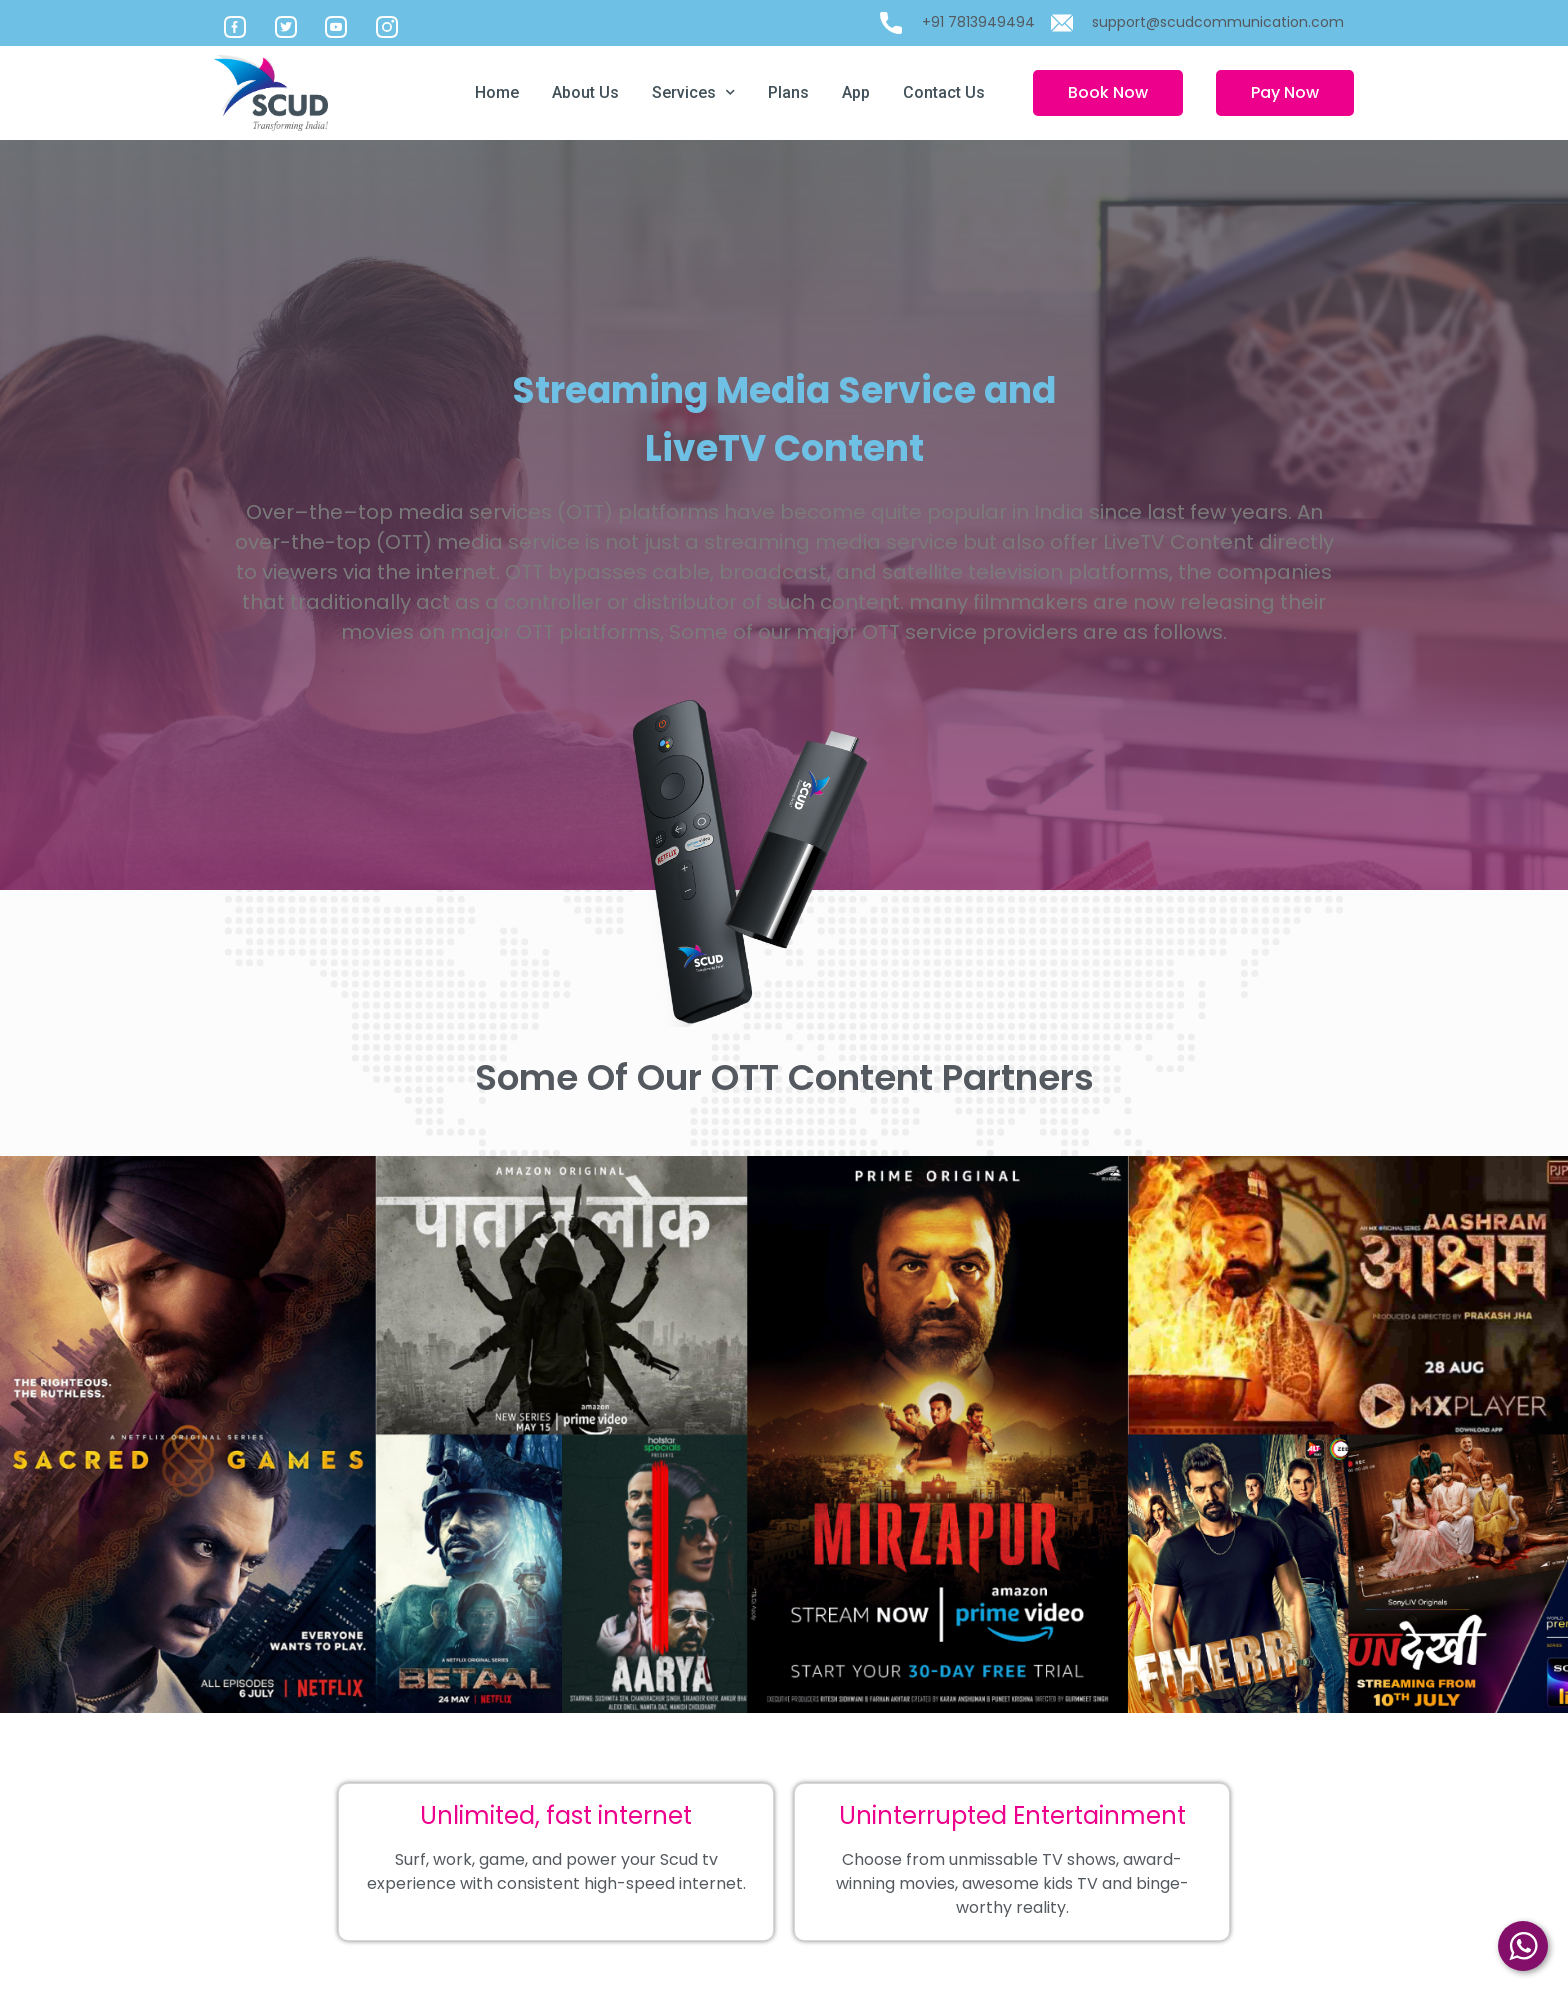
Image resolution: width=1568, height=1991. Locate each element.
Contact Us (944, 92)
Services (693, 92)
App (856, 92)
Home (497, 92)
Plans (788, 92)
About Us (585, 92)
